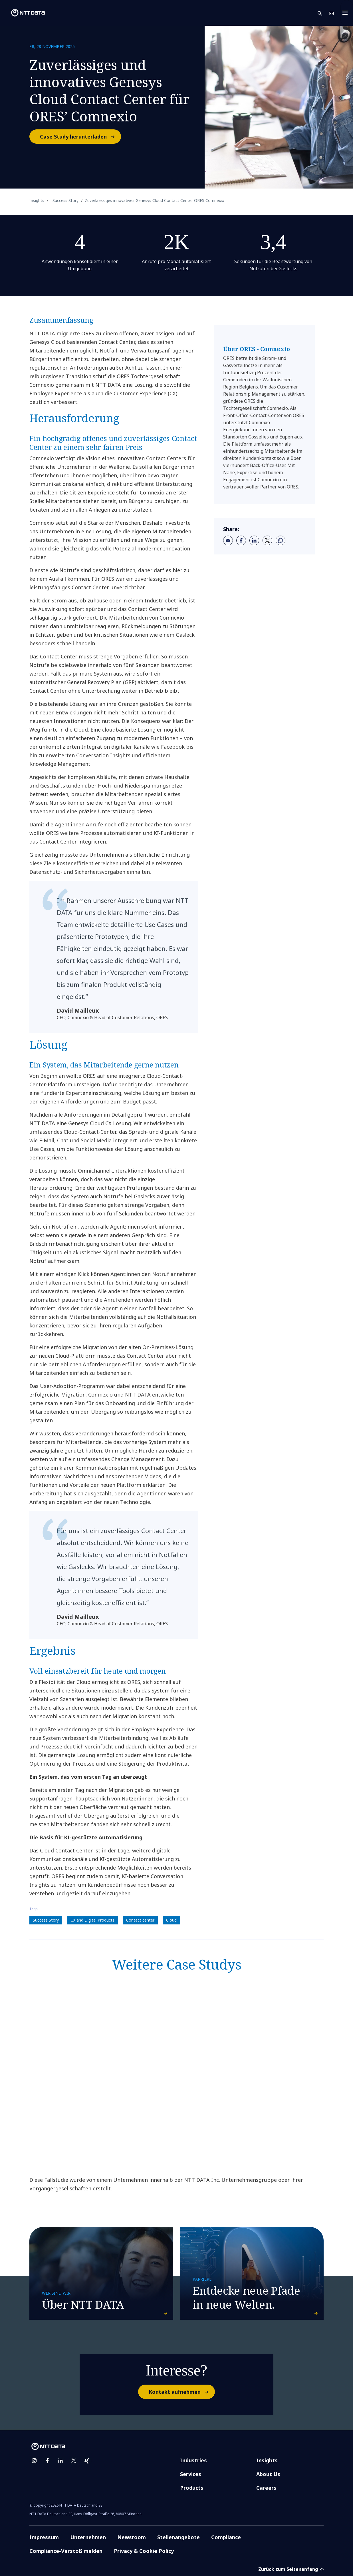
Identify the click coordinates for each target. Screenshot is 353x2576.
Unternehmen (88, 2537)
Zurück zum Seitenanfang (291, 2569)
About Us (268, 2474)
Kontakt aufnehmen (181, 2392)
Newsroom (131, 2537)
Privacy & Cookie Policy (144, 2550)
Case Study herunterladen (80, 136)
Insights (267, 2460)
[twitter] (267, 540)
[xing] (87, 2460)
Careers (266, 2487)
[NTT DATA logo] (23, 13)
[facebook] (241, 540)
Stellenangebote (178, 2537)
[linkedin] (254, 540)
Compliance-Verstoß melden (65, 2550)
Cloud (171, 1920)
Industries (193, 2460)
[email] (228, 540)
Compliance (226, 2537)
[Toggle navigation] (346, 13)
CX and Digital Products (92, 1920)
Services (190, 2474)
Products (191, 2487)
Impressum (44, 2537)
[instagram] (34, 2460)
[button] (323, 13)
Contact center (140, 1920)
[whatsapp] (280, 540)
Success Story (46, 1920)
